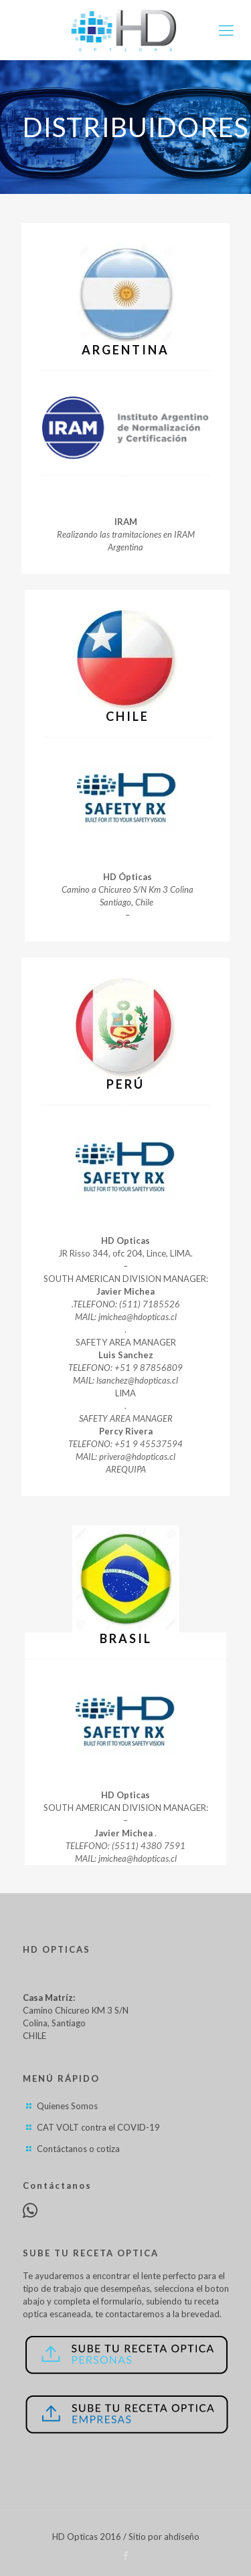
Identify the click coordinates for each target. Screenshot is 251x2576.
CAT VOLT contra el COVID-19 (98, 2127)
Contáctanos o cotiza (78, 2148)
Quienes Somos (67, 2106)
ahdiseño (181, 2536)
